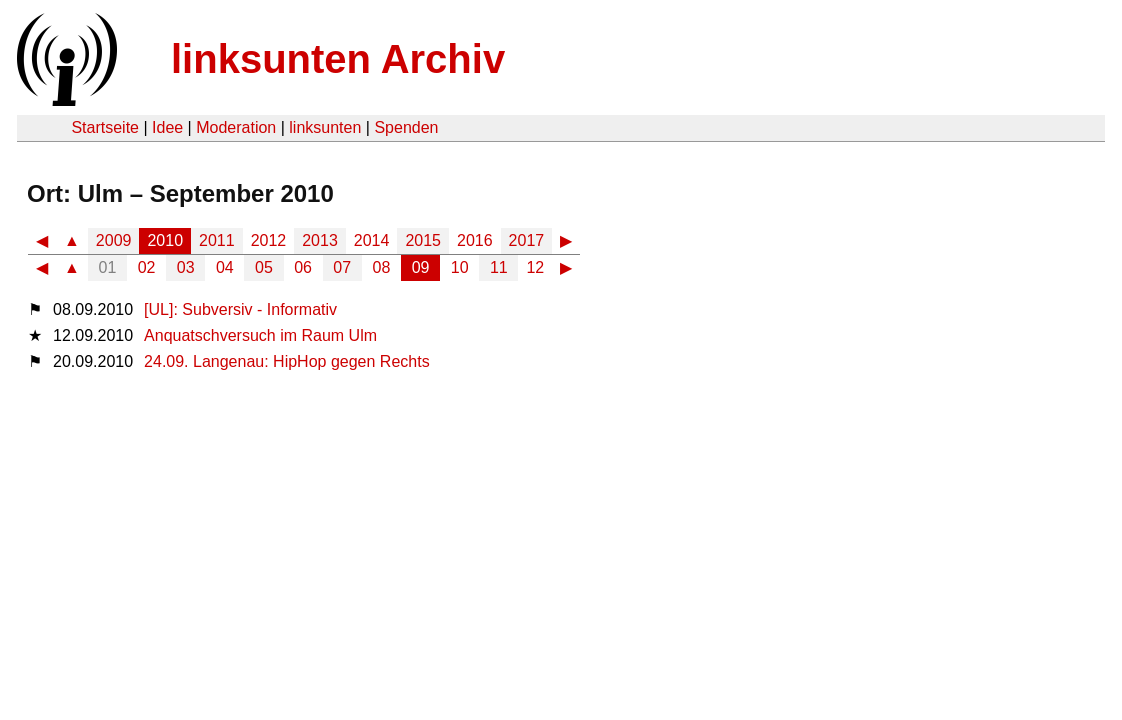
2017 (527, 240)
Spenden (406, 127)
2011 (217, 240)
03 (186, 267)
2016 (475, 240)
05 (264, 267)
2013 (320, 240)
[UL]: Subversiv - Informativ (240, 309)
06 (303, 267)
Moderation (236, 127)
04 (225, 267)
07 (342, 267)
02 (147, 267)
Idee (167, 127)
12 (535, 267)
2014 (372, 240)
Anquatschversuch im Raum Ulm (260, 335)
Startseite (105, 127)
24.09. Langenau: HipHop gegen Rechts (287, 361)
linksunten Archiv (338, 59)
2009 (114, 240)
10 (460, 267)
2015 (423, 240)
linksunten (325, 127)
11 (499, 267)
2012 (269, 240)
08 (382, 267)
